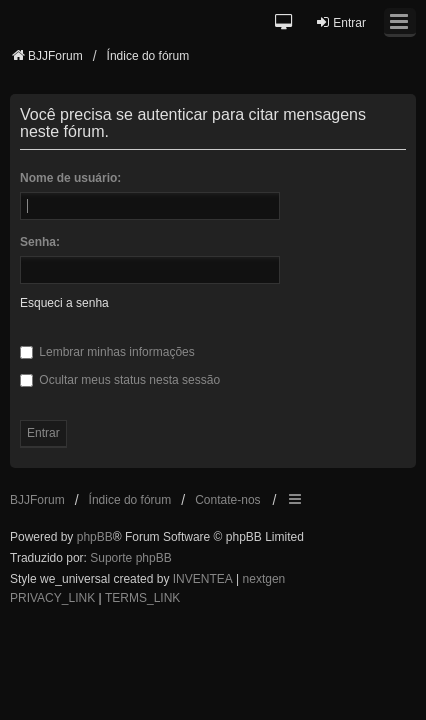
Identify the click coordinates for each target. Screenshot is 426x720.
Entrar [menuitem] (340, 22)
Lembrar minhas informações (107, 352)
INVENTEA (203, 579)
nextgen (264, 579)
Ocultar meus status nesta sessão (120, 380)
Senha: (40, 242)
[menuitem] (52, 599)
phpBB (95, 537)
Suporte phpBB (130, 558)
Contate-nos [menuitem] (227, 500)
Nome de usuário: (70, 178)
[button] (284, 23)
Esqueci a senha (64, 303)
